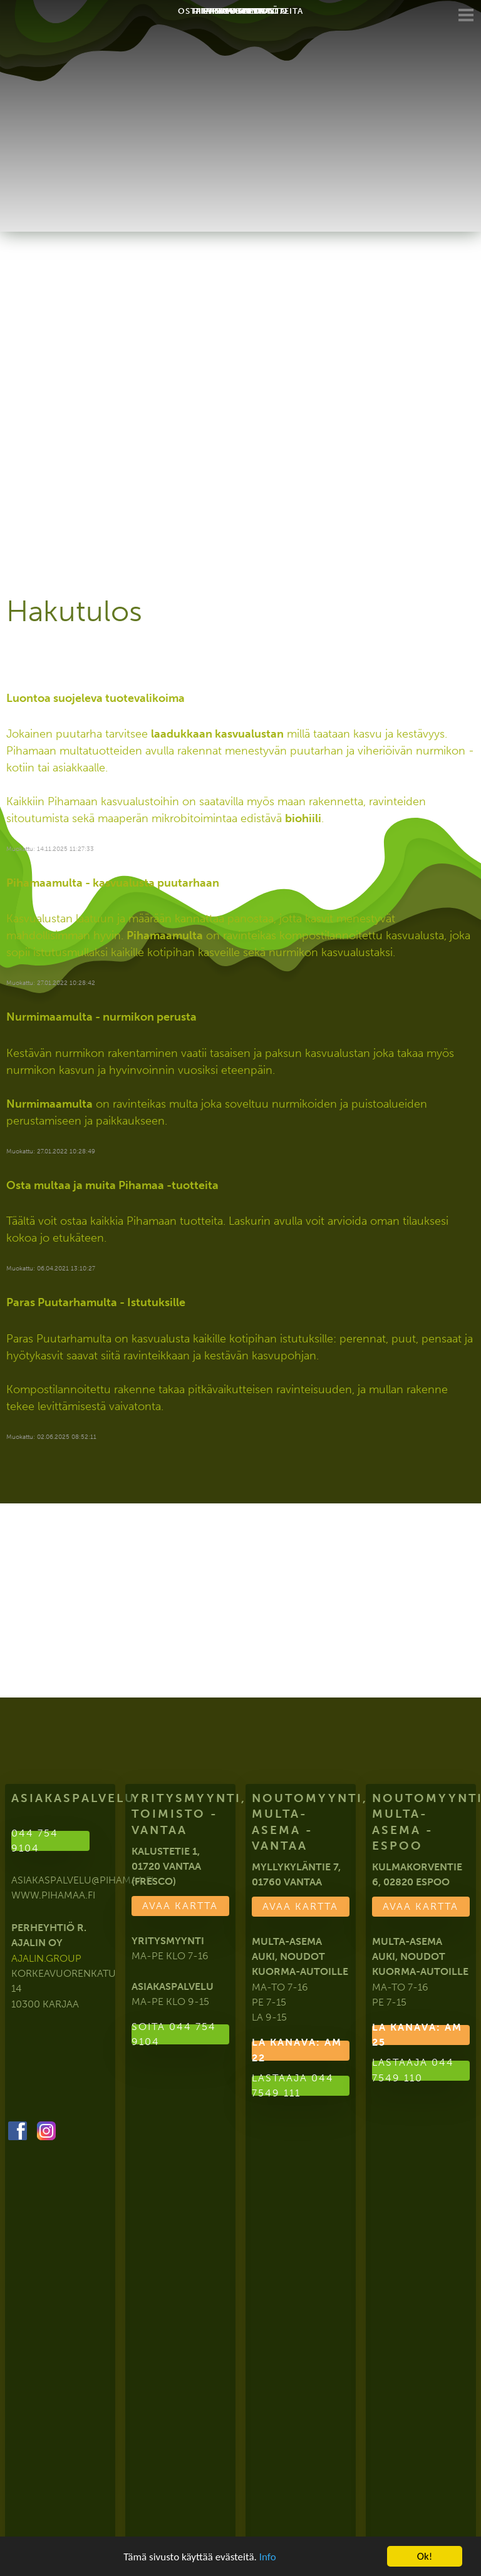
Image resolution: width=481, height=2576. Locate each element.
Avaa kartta (180, 1906)
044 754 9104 (34, 1841)
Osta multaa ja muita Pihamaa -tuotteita (112, 1185)
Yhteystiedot (240, 16)
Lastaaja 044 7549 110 (413, 2071)
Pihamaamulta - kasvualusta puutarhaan (112, 883)
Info (267, 2556)
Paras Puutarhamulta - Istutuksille (95, 1302)
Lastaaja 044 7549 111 (293, 2086)
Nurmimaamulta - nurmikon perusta (101, 1017)
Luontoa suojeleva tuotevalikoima (95, 698)
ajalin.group (46, 1958)
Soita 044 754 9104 (174, 2034)
